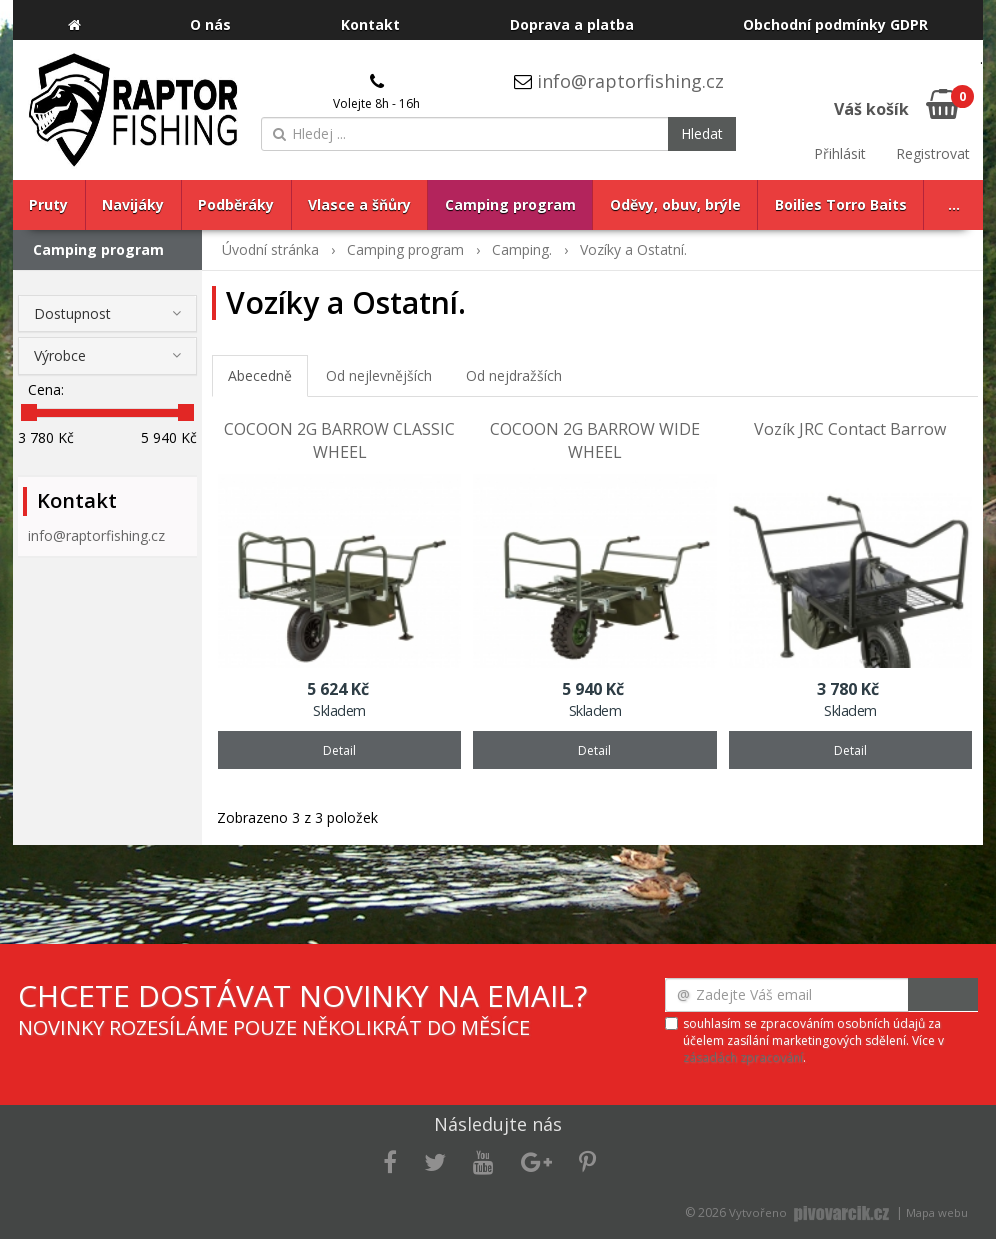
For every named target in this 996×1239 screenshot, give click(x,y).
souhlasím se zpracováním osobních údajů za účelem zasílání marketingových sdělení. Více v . (813, 1040)
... (954, 204)
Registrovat (933, 153)
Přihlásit (840, 153)
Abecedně (260, 375)
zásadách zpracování (743, 1057)
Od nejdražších (514, 375)
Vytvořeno (811, 1212)
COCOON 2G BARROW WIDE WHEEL (595, 440)
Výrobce (60, 355)
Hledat (702, 133)
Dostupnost (72, 313)
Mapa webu (937, 1212)
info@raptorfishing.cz (630, 81)
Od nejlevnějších (379, 375)
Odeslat (943, 995)
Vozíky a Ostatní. (633, 249)
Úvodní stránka (270, 249)
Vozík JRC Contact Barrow (850, 429)
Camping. (522, 249)
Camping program (98, 249)
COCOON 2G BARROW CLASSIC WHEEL (339, 440)
